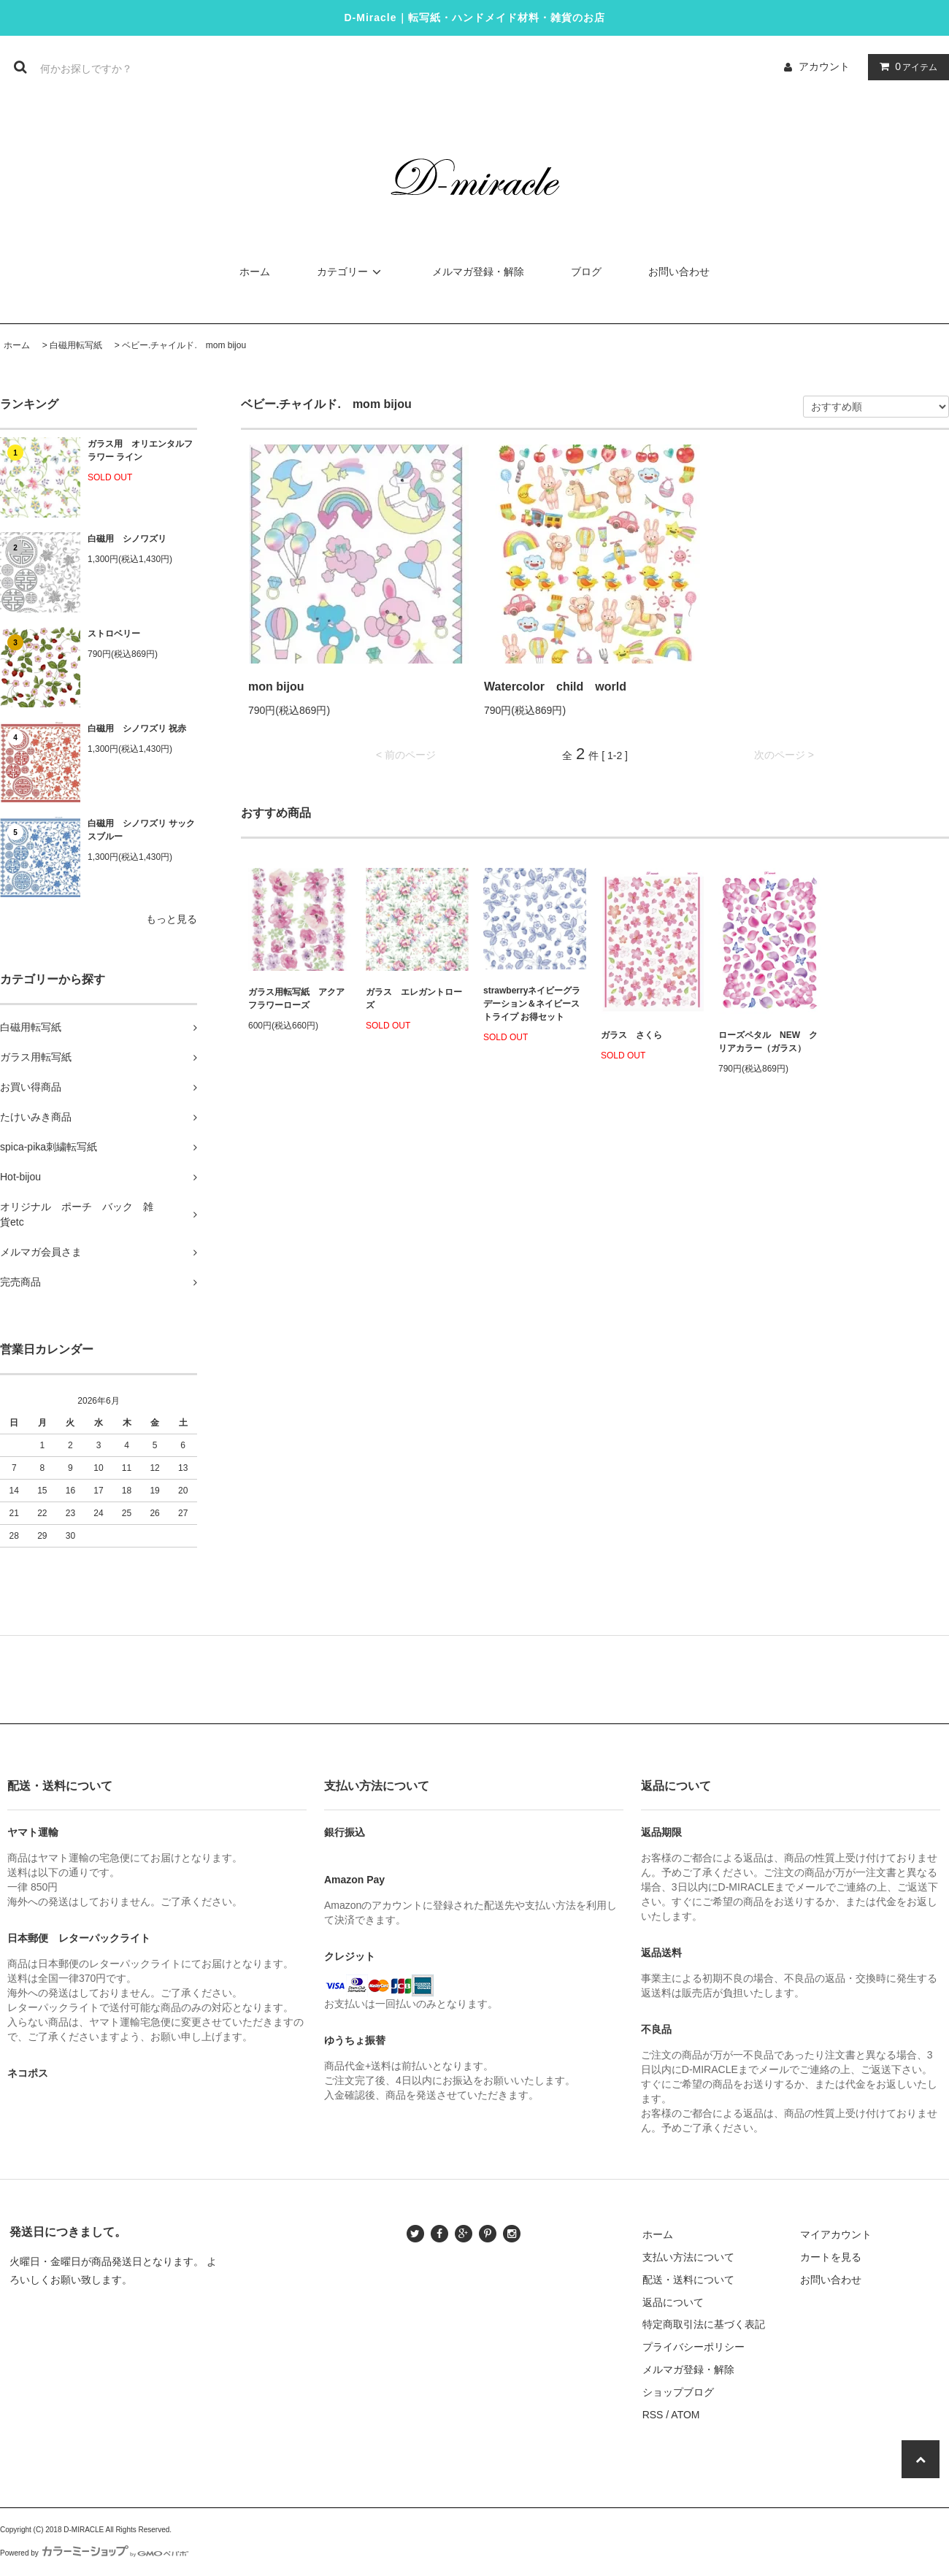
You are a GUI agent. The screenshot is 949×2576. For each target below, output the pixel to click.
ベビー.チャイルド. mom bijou (184, 345)
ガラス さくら (631, 1035)
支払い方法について (688, 2257)
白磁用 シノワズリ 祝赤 (137, 728)
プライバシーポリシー (693, 2347)
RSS (653, 2415)
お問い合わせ (679, 271)
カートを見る (830, 2257)
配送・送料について (688, 2279)
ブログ (586, 271)
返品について (673, 2302)
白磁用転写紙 (76, 345)
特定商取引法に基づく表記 (703, 2324)
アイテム (905, 66)
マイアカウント (836, 2234)
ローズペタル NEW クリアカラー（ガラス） (768, 1041)
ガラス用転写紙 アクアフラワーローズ (296, 998)
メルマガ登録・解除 (478, 271)
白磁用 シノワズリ (127, 539)
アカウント (824, 66)
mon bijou (276, 686)
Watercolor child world (555, 686)
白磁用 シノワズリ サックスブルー (141, 830)
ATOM (685, 2415)
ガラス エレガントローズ (414, 998)
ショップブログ (678, 2392)
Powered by (94, 2553)
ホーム (254, 271)
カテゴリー (351, 271)
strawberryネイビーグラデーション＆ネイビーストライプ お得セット (531, 1003)
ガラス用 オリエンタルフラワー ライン (140, 450)
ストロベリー (114, 633)
